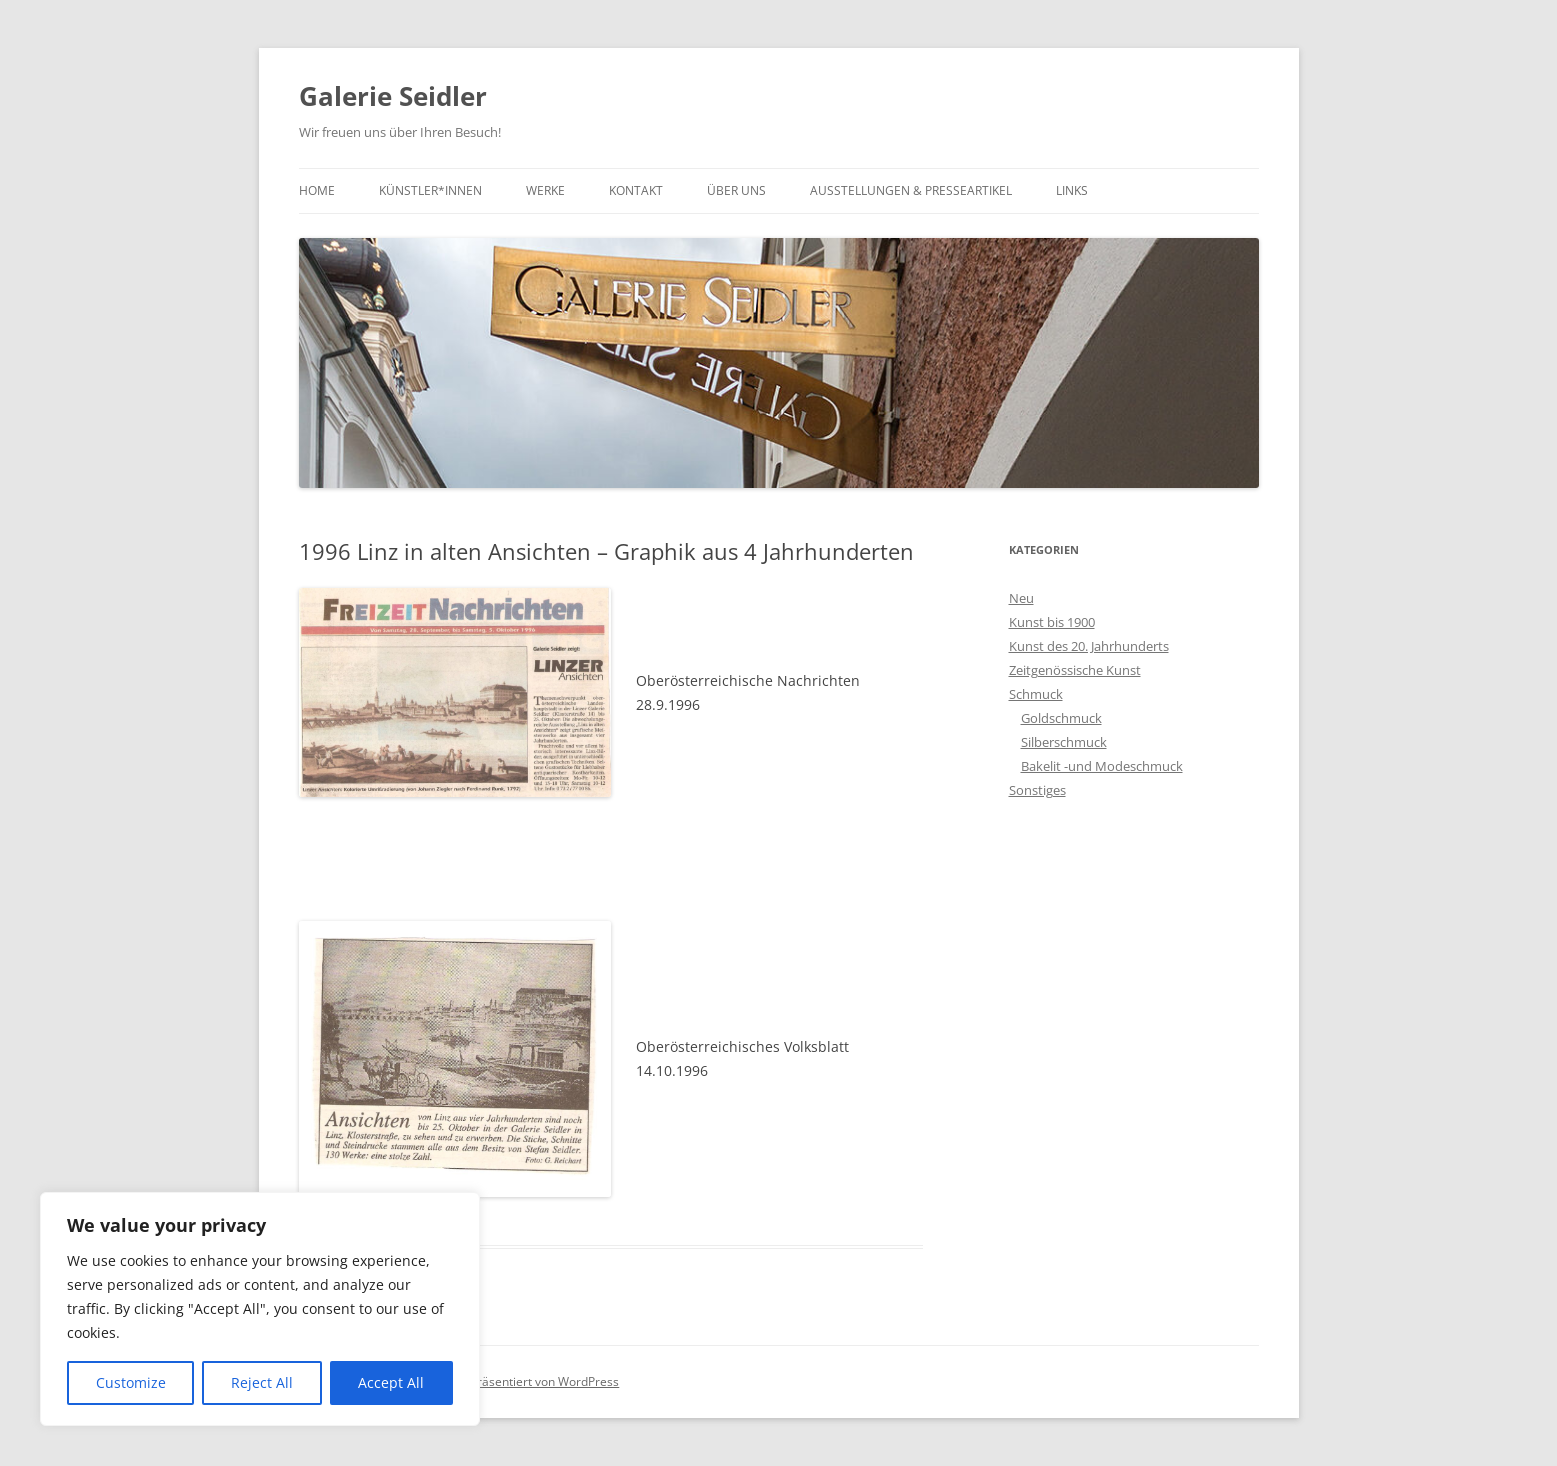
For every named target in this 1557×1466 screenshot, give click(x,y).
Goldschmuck (1061, 718)
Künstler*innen (430, 190)
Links (1072, 190)
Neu (1021, 598)
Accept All (391, 1382)
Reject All (262, 1382)
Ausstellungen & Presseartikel (911, 190)
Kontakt (636, 190)
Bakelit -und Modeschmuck (1102, 766)
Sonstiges (1037, 790)
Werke (545, 190)
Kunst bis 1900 (1052, 622)
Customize (131, 1382)
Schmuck (1036, 694)
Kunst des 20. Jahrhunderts (1089, 646)
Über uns (736, 190)
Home (317, 190)
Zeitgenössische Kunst (1075, 670)
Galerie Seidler (393, 96)
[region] (260, 1309)
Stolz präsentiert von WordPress (529, 1381)
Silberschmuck (1064, 742)
